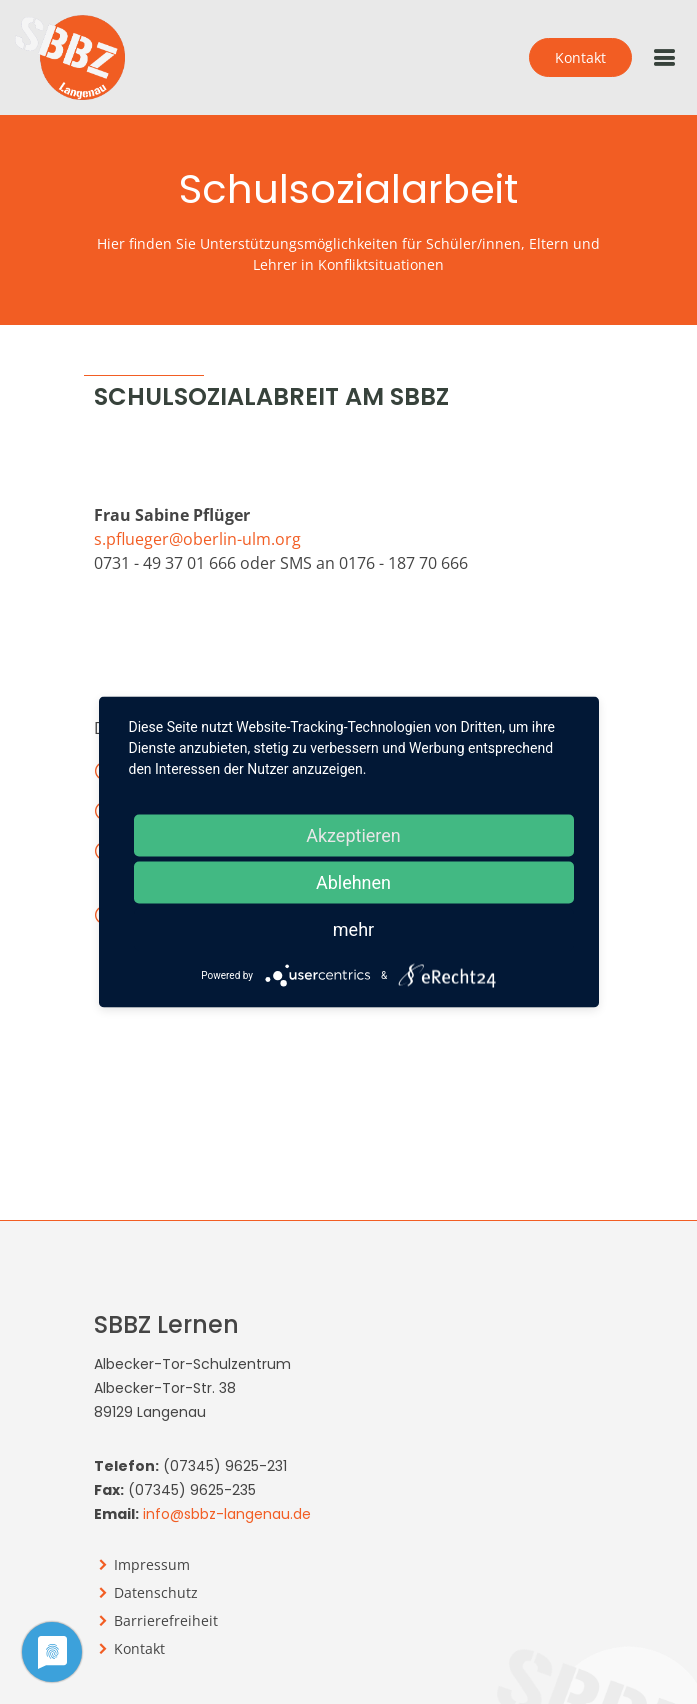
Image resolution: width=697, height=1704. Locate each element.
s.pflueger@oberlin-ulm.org (197, 539)
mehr (353, 929)
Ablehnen (353, 882)
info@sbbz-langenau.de (227, 1514)
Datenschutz (156, 1593)
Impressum (152, 1565)
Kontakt (580, 57)
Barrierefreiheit (166, 1621)
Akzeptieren (353, 835)
